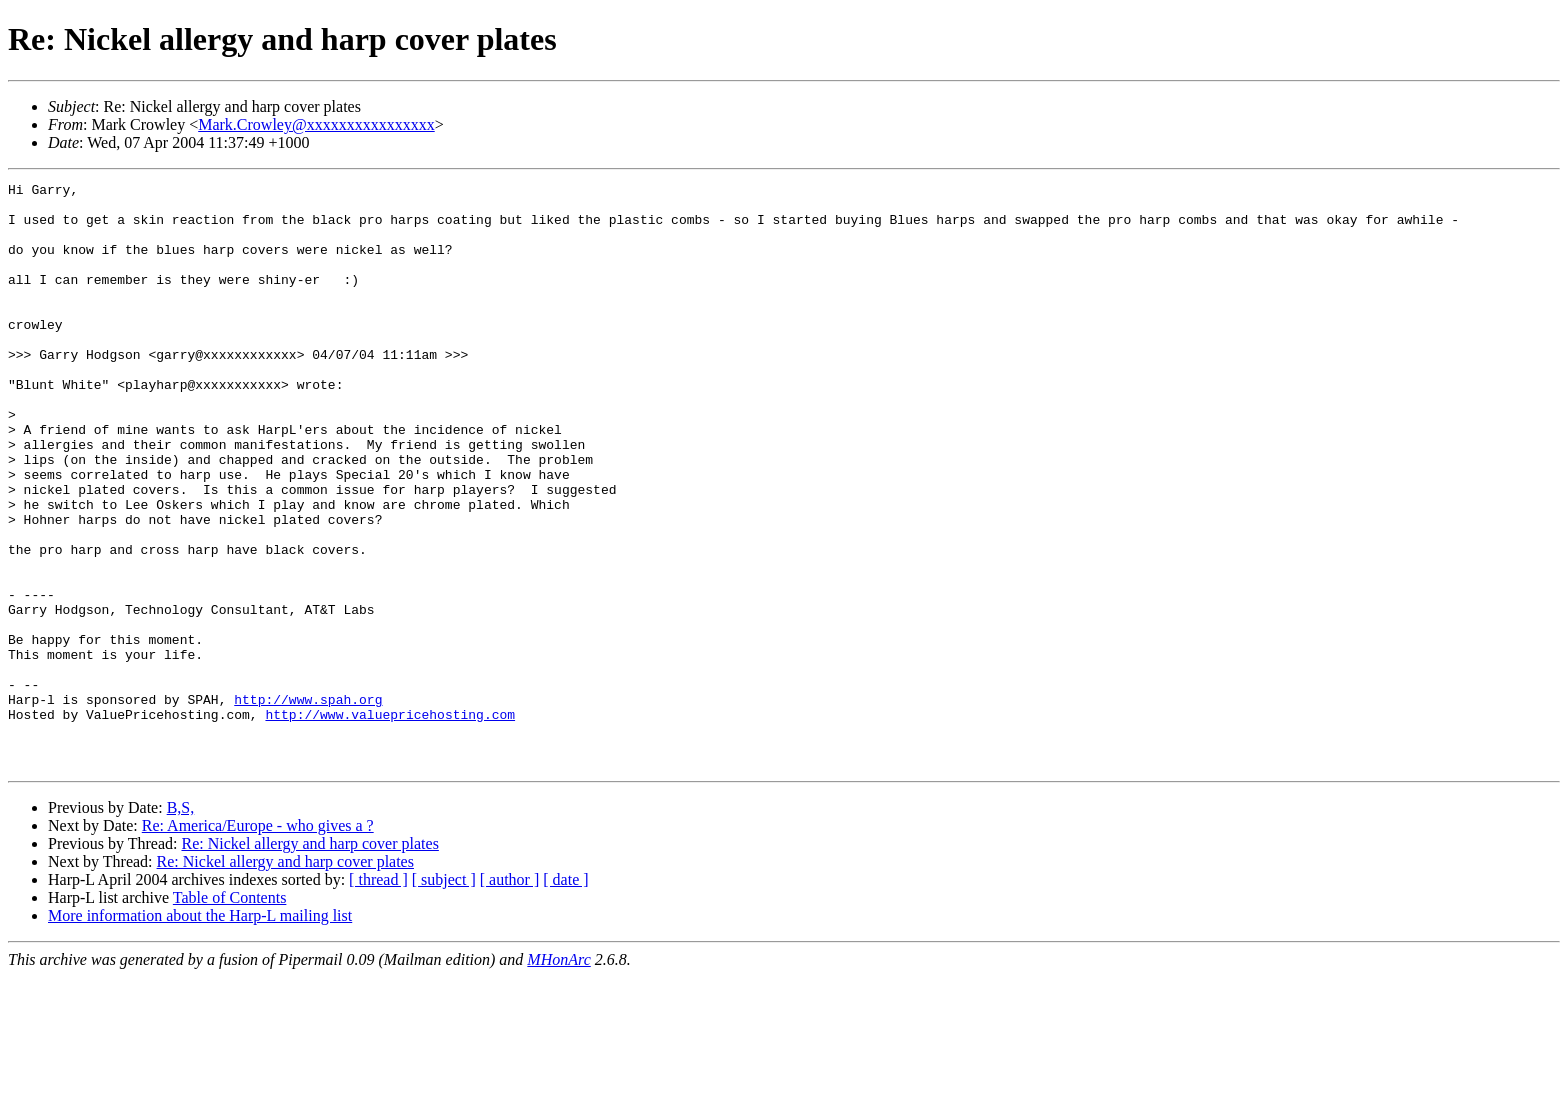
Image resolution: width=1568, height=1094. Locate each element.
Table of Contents (230, 1014)
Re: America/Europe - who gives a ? (258, 942)
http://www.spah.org (308, 804)
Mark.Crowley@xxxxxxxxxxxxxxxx (316, 124)
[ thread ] (378, 996)
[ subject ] (444, 996)
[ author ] (510, 996)
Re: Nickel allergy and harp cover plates (309, 960)
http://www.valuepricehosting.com (390, 822)
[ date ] (565, 996)
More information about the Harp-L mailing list (200, 1032)
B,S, (181, 924)
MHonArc (558, 1076)
